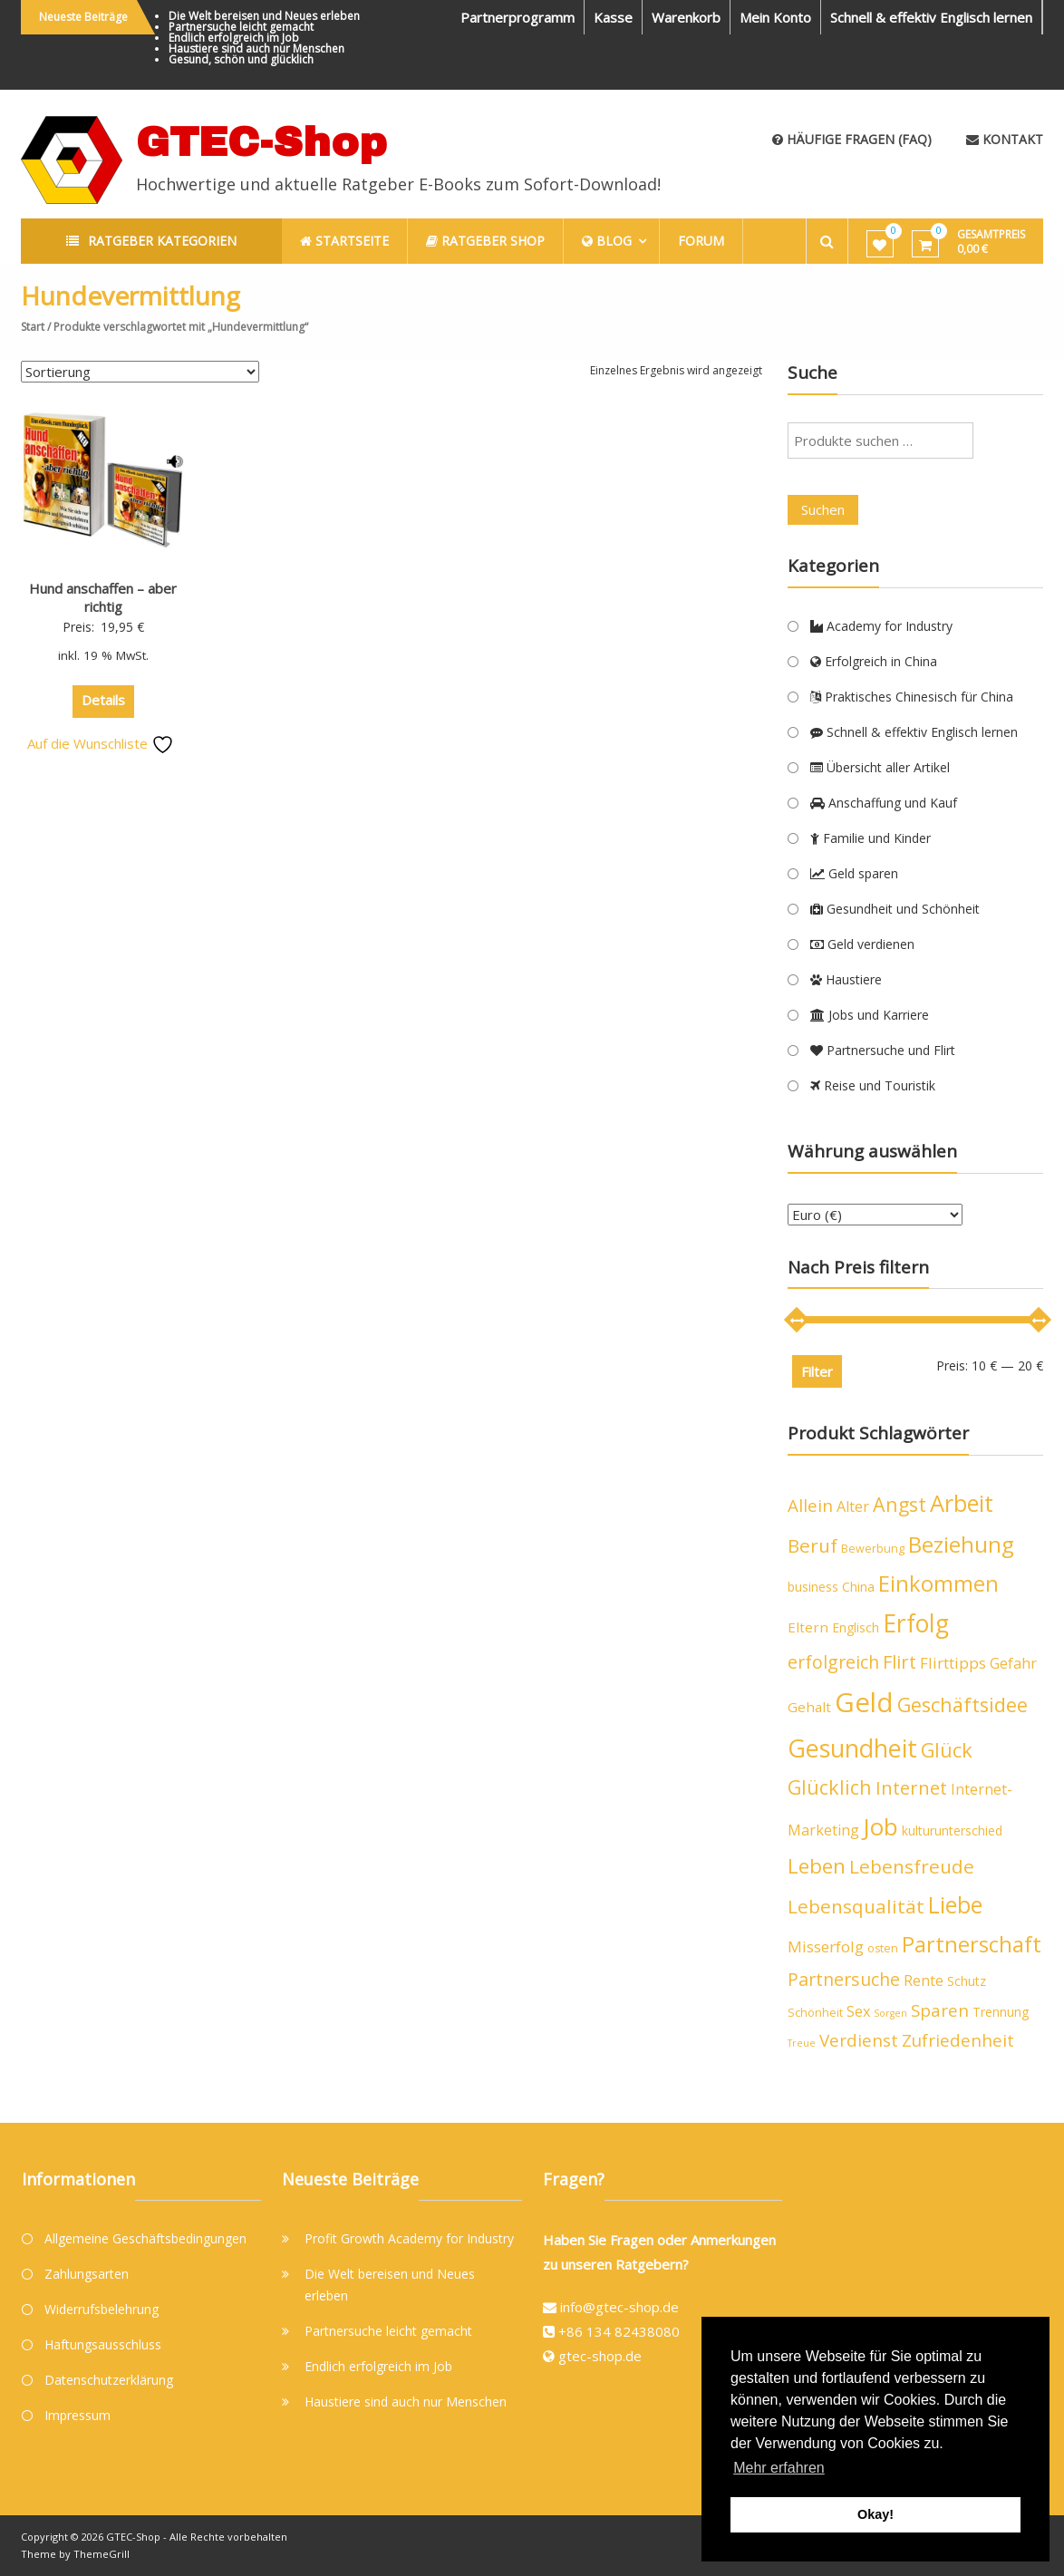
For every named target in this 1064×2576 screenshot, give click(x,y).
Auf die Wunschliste (100, 743)
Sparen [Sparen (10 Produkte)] (940, 2010)
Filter (817, 1371)
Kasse (613, 17)
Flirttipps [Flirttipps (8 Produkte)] (953, 1662)
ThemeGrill (101, 2554)
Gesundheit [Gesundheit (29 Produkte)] (852, 1748)
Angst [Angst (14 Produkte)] (899, 1504)
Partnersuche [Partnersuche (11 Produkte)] (844, 1979)
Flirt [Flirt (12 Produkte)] (899, 1662)
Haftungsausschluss (102, 2344)
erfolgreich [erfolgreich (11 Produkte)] (833, 1662)
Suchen (823, 509)
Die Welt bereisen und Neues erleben (264, 16)
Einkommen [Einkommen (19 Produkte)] (938, 1583)
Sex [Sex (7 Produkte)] (858, 2011)
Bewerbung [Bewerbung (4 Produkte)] (872, 1548)
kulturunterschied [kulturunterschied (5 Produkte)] (952, 1830)
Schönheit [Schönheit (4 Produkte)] (815, 2012)
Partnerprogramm (517, 17)
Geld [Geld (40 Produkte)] (864, 1702)
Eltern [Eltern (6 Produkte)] (808, 1627)
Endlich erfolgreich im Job (234, 37)
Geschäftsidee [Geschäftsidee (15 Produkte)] (962, 1704)
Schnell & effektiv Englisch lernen (931, 17)
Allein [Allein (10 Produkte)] (810, 1505)
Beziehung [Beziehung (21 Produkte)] (961, 1544)
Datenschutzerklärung (108, 2379)
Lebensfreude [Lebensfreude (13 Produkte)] (911, 1866)
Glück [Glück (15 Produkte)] (946, 1750)
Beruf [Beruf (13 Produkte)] (812, 1545)
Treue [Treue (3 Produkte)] (802, 2043)
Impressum (77, 2415)
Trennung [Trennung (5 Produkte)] (1000, 2011)
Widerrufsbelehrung (101, 2309)
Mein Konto (775, 17)
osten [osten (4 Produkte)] (882, 1948)
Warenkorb (686, 17)
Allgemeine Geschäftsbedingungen (145, 2238)
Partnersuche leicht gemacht (241, 26)
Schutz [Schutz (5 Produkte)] (966, 1981)
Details (103, 700)
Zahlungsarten (86, 2273)
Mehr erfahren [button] (779, 2467)
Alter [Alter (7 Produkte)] (853, 1506)
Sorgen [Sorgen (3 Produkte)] (890, 2013)
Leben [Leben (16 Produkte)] (817, 1866)
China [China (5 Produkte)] (858, 1586)
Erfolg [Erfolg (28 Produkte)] (916, 1623)
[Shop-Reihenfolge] (140, 372)
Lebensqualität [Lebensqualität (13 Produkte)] (856, 1906)
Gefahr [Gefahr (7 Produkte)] (1013, 1663)
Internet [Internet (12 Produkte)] (911, 1788)
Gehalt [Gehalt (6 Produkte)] (809, 1707)
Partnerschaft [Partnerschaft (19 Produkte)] (971, 1944)
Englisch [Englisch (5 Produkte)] (855, 1627)
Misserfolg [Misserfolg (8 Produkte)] (826, 1946)
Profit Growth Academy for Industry (409, 2238)
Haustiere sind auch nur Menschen (256, 48)
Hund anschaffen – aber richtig (103, 597)
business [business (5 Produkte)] (813, 1586)
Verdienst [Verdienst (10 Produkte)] (858, 2040)
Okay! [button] (875, 2514)
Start (32, 326)
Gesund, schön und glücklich (241, 59)
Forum (701, 240)
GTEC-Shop (261, 142)
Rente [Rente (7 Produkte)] (923, 1980)
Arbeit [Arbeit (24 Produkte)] (961, 1502)
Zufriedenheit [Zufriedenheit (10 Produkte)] (958, 2040)
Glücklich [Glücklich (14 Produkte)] (830, 1787)
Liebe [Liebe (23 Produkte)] (955, 1904)
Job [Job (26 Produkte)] (880, 1826)
